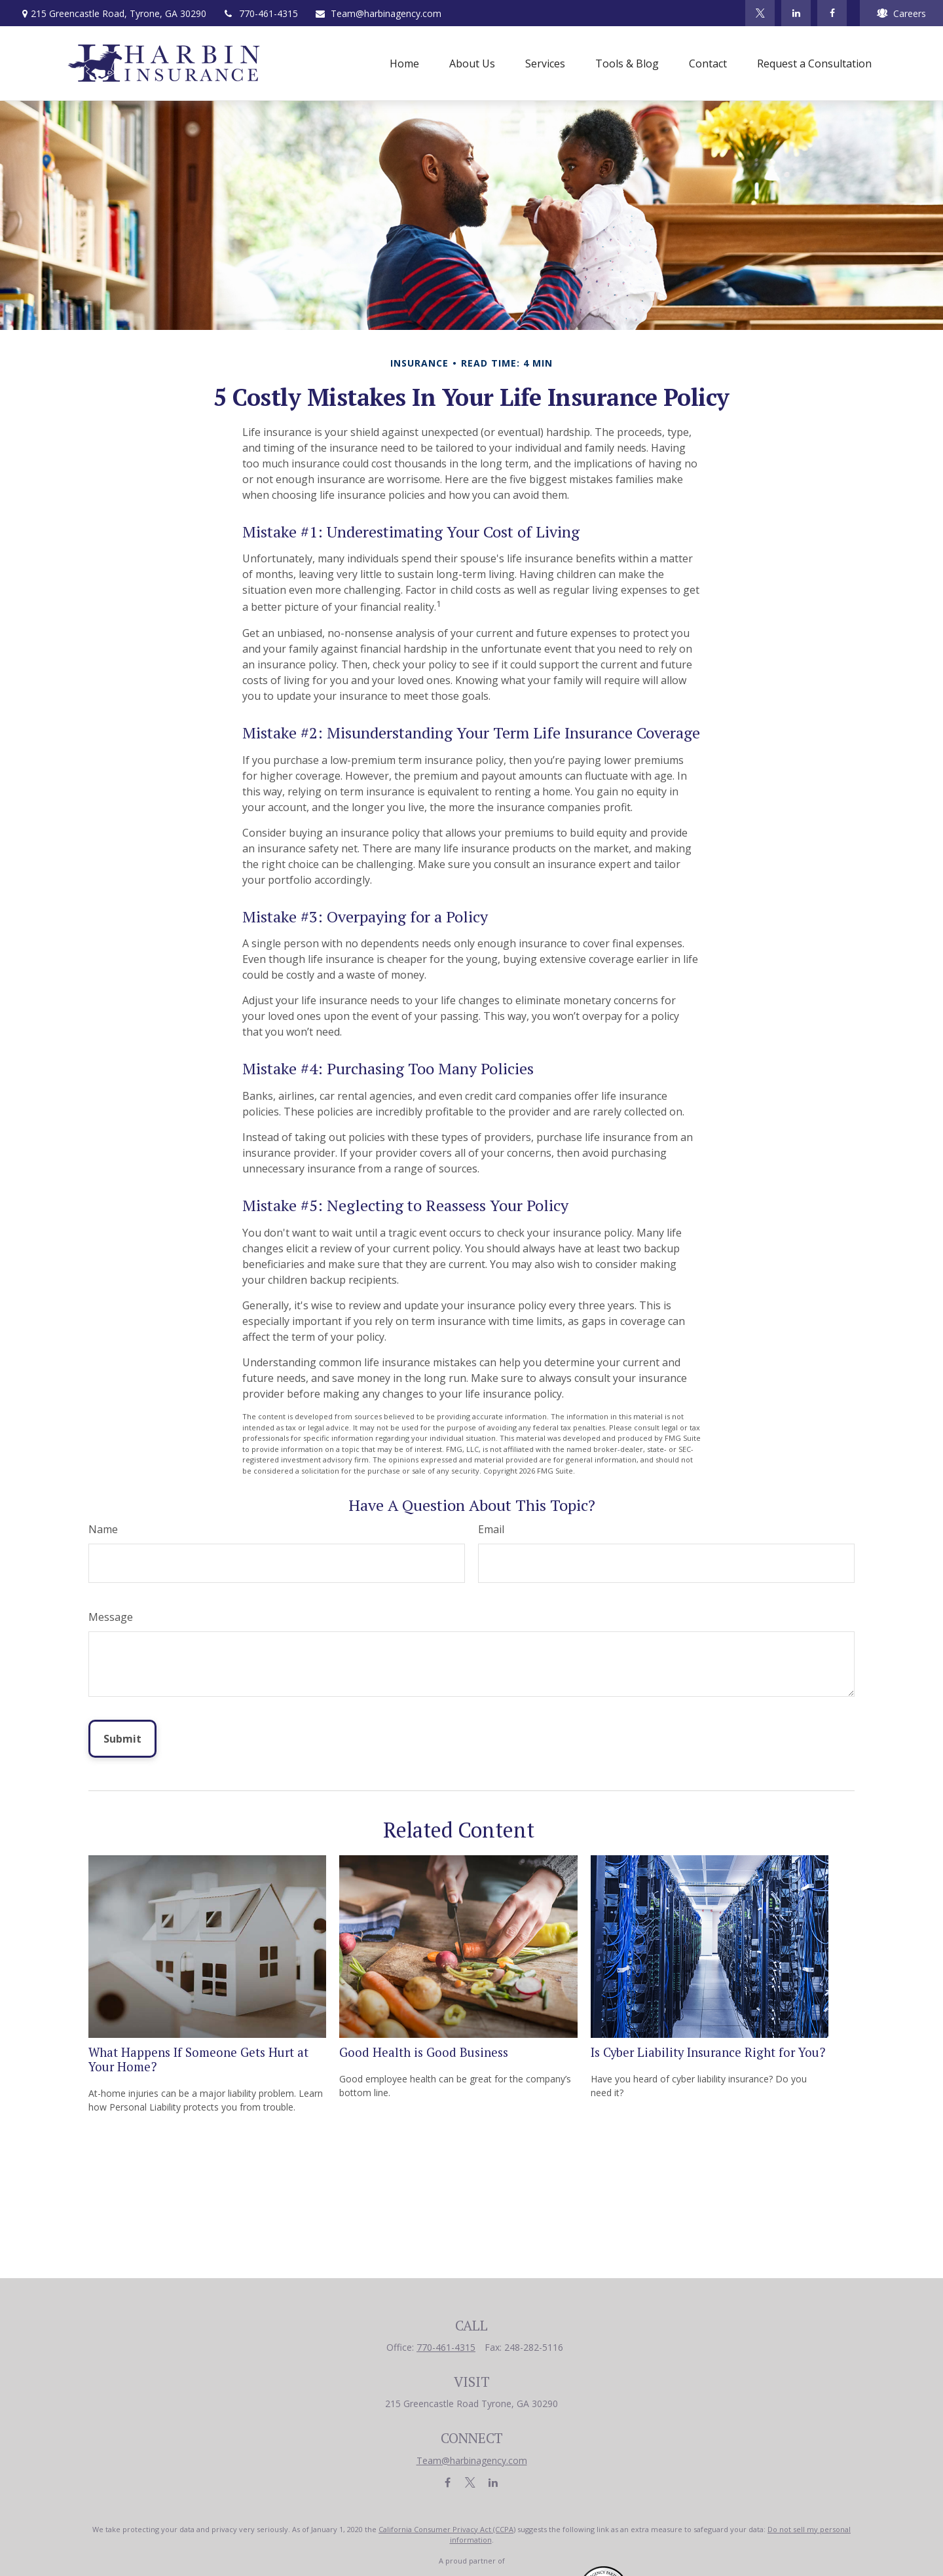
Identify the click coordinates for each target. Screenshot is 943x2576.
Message (110, 1617)
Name (103, 1529)
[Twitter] (760, 13)
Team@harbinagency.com (377, 13)
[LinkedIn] (796, 13)
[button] (404, 63)
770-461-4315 (260, 13)
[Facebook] (832, 13)
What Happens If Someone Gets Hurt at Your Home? (198, 2059)
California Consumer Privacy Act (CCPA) (447, 2529)
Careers (901, 13)
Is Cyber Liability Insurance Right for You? (708, 2052)
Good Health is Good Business (423, 2052)
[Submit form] (122, 1739)
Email (491, 1529)
